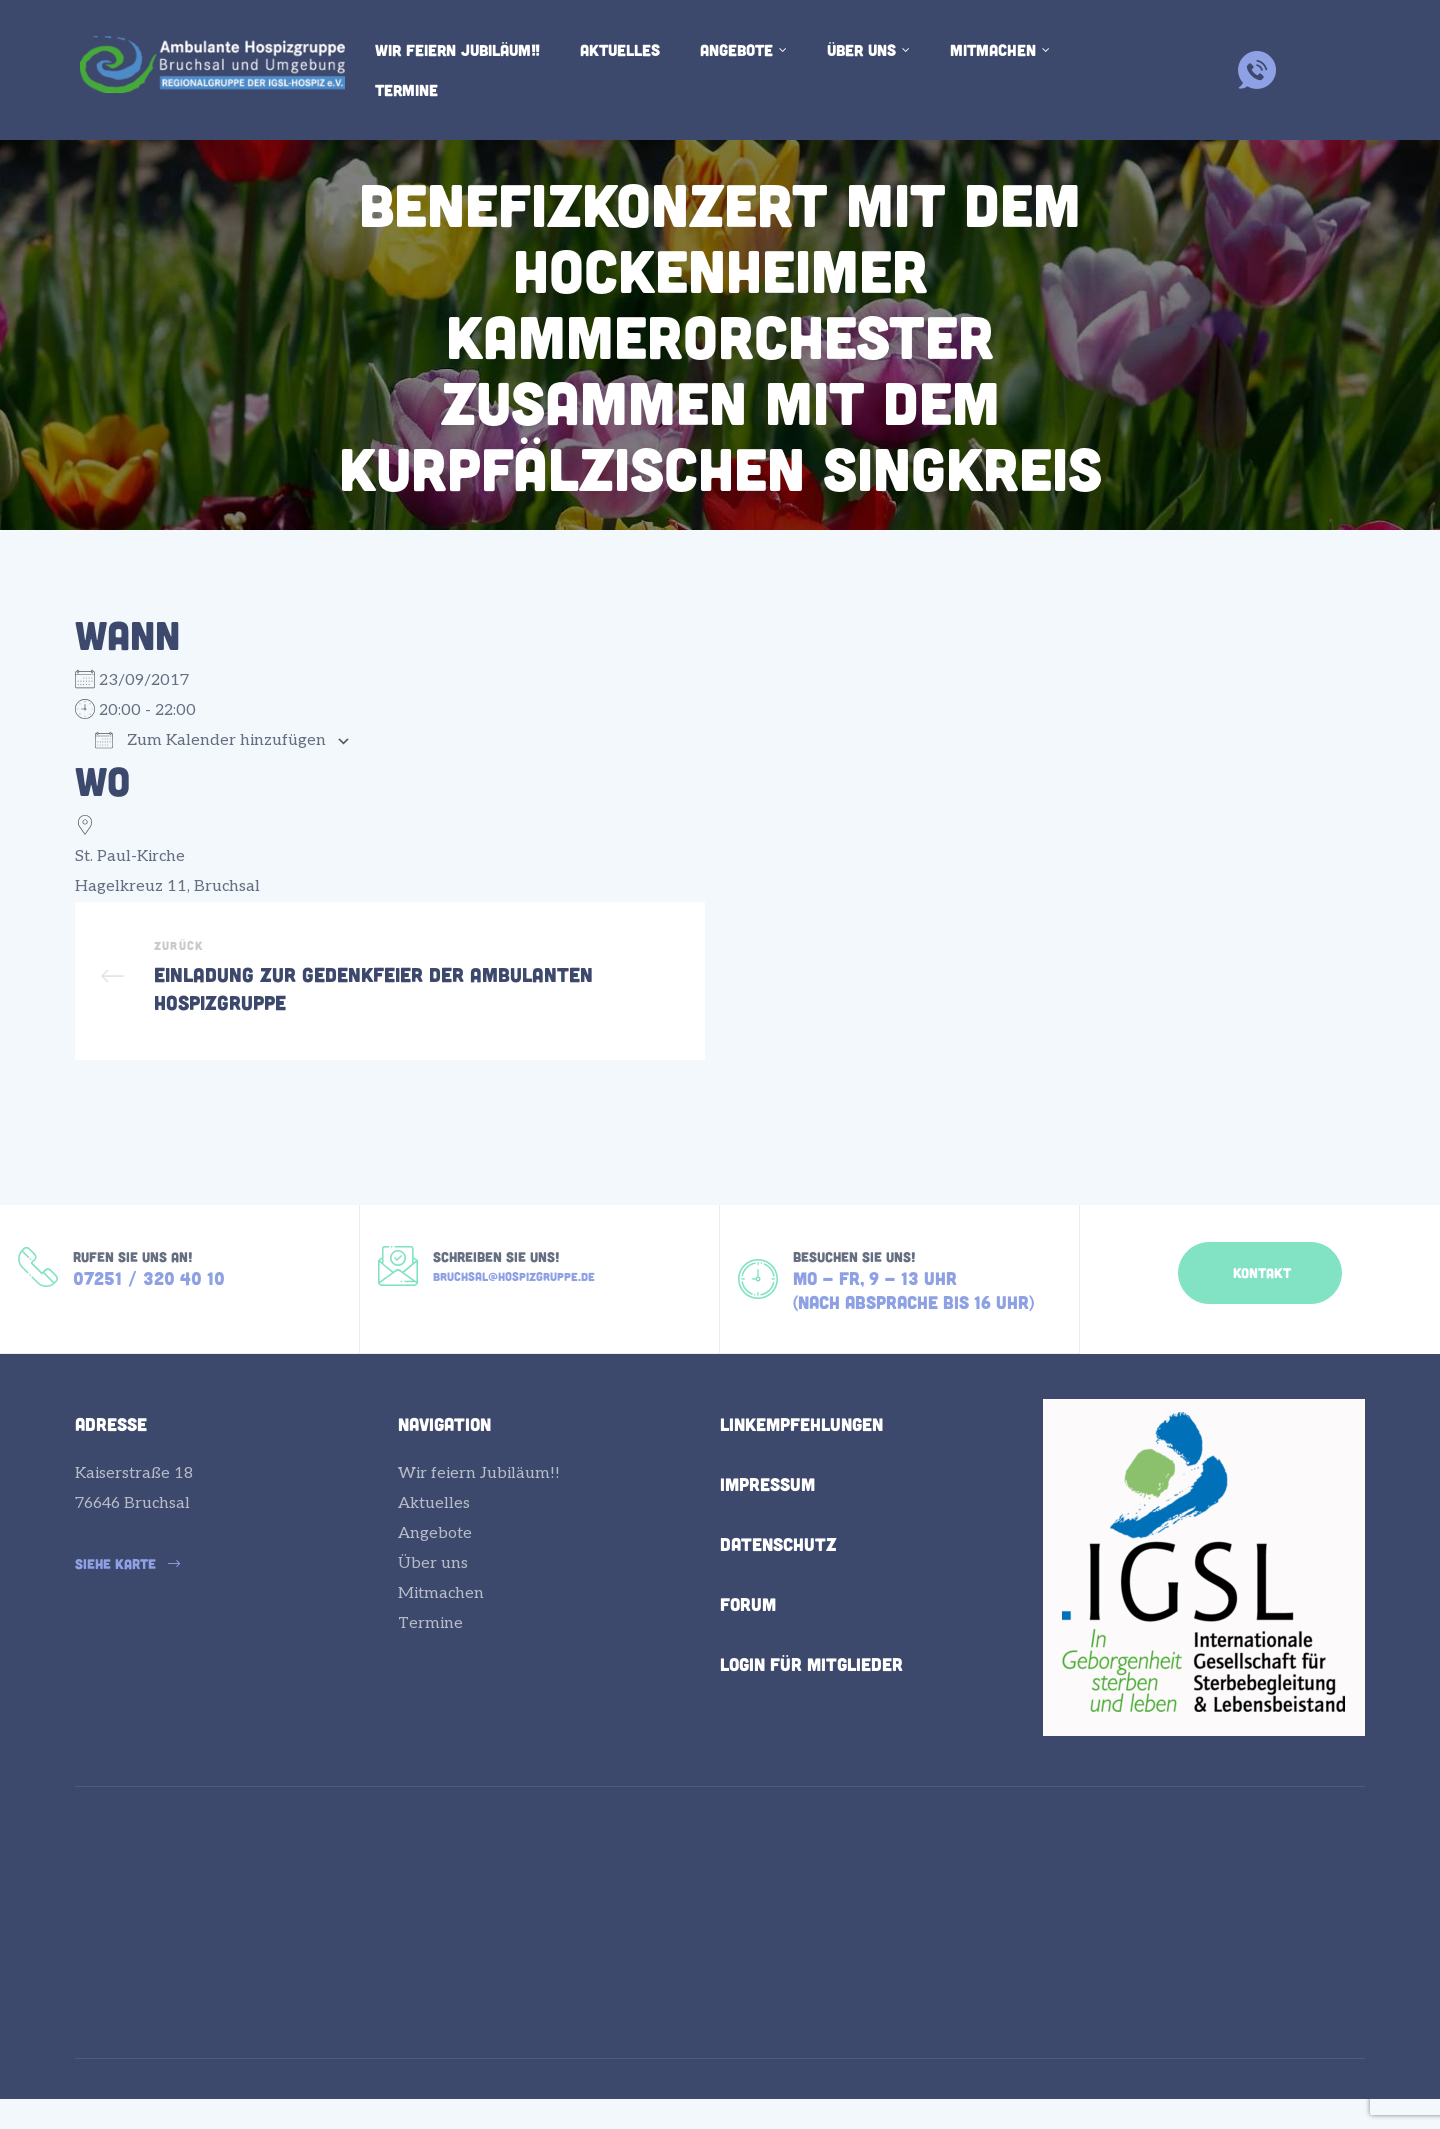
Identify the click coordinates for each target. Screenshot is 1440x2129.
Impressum (767, 1524)
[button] (1260, 1298)
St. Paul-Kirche (130, 856)
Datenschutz (778, 1584)
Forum (748, 1644)
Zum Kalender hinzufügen (210, 740)
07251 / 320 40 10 (149, 1312)
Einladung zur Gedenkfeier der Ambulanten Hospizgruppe (390, 993)
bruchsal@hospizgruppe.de (514, 1309)
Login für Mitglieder (811, 1704)
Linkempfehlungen (801, 1464)
